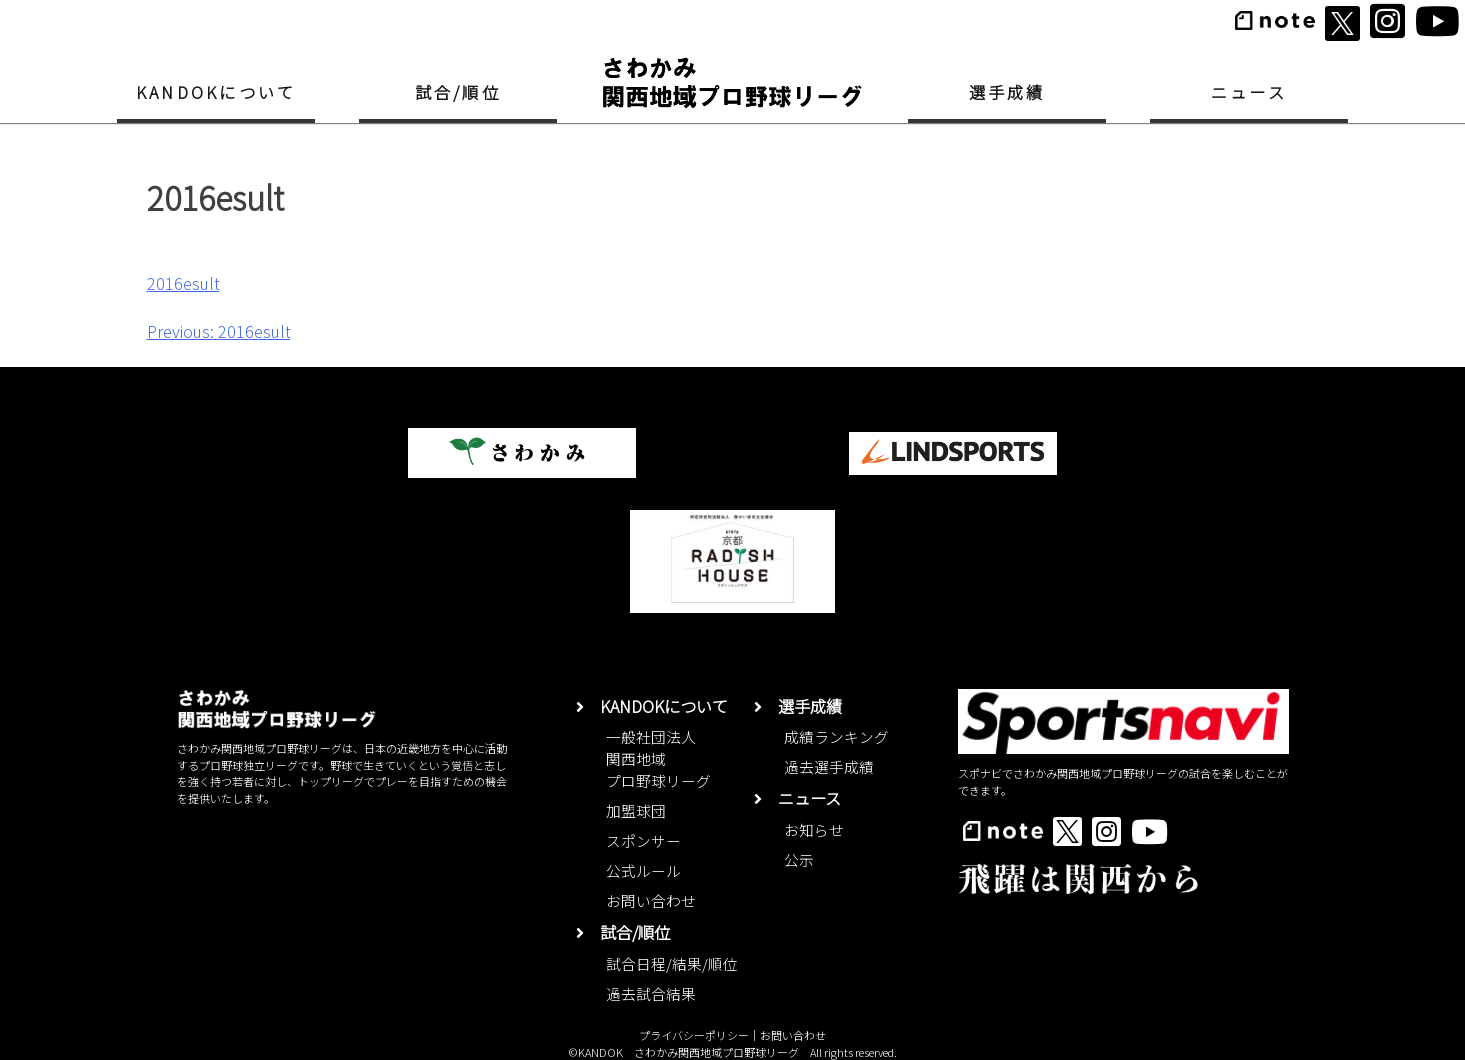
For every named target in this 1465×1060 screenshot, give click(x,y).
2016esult (183, 283)
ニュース (1249, 92)
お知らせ (814, 829)
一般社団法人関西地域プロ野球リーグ (658, 758)
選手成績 (1007, 92)
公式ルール (643, 870)
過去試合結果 (651, 993)
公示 (799, 859)
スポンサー (643, 840)
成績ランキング (836, 736)
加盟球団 (636, 810)
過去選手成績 (829, 766)
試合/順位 (458, 92)
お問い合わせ (651, 900)
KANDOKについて (216, 92)
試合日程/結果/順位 (672, 963)
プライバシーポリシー (694, 1035)
